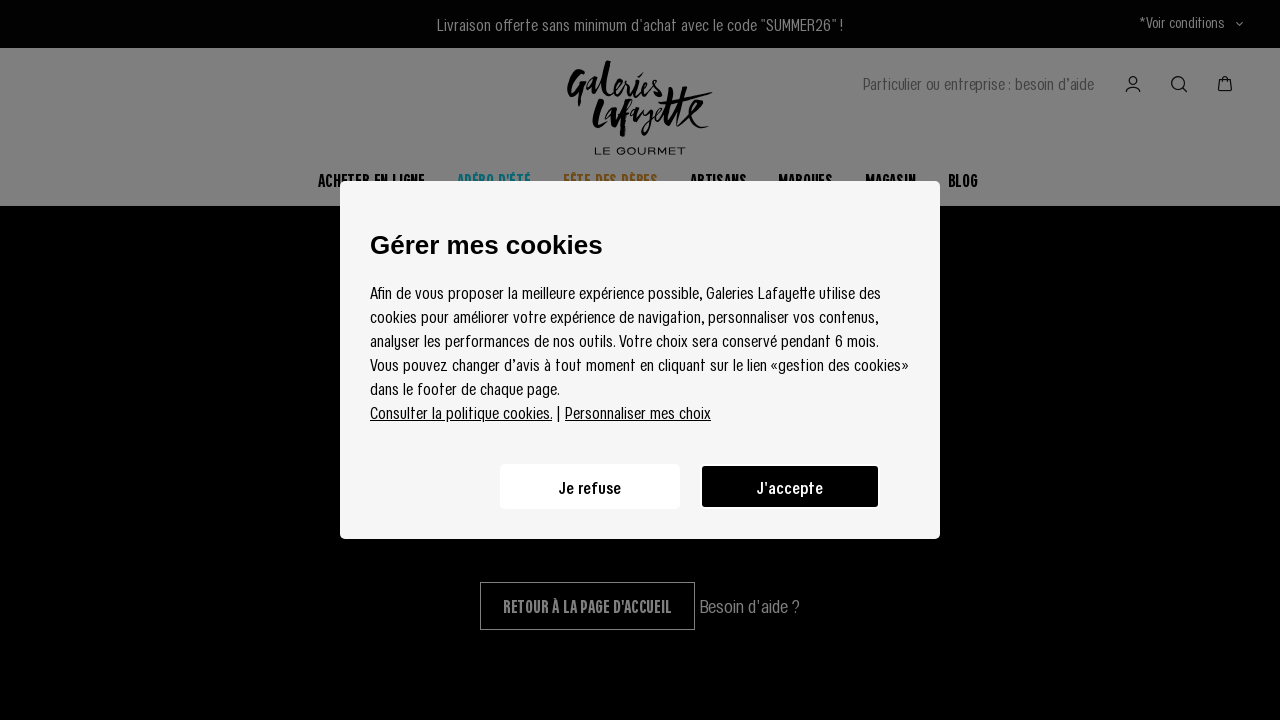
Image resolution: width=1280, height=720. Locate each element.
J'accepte (790, 487)
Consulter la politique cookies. (461, 412)
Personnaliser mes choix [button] (638, 412)
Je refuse (590, 487)
